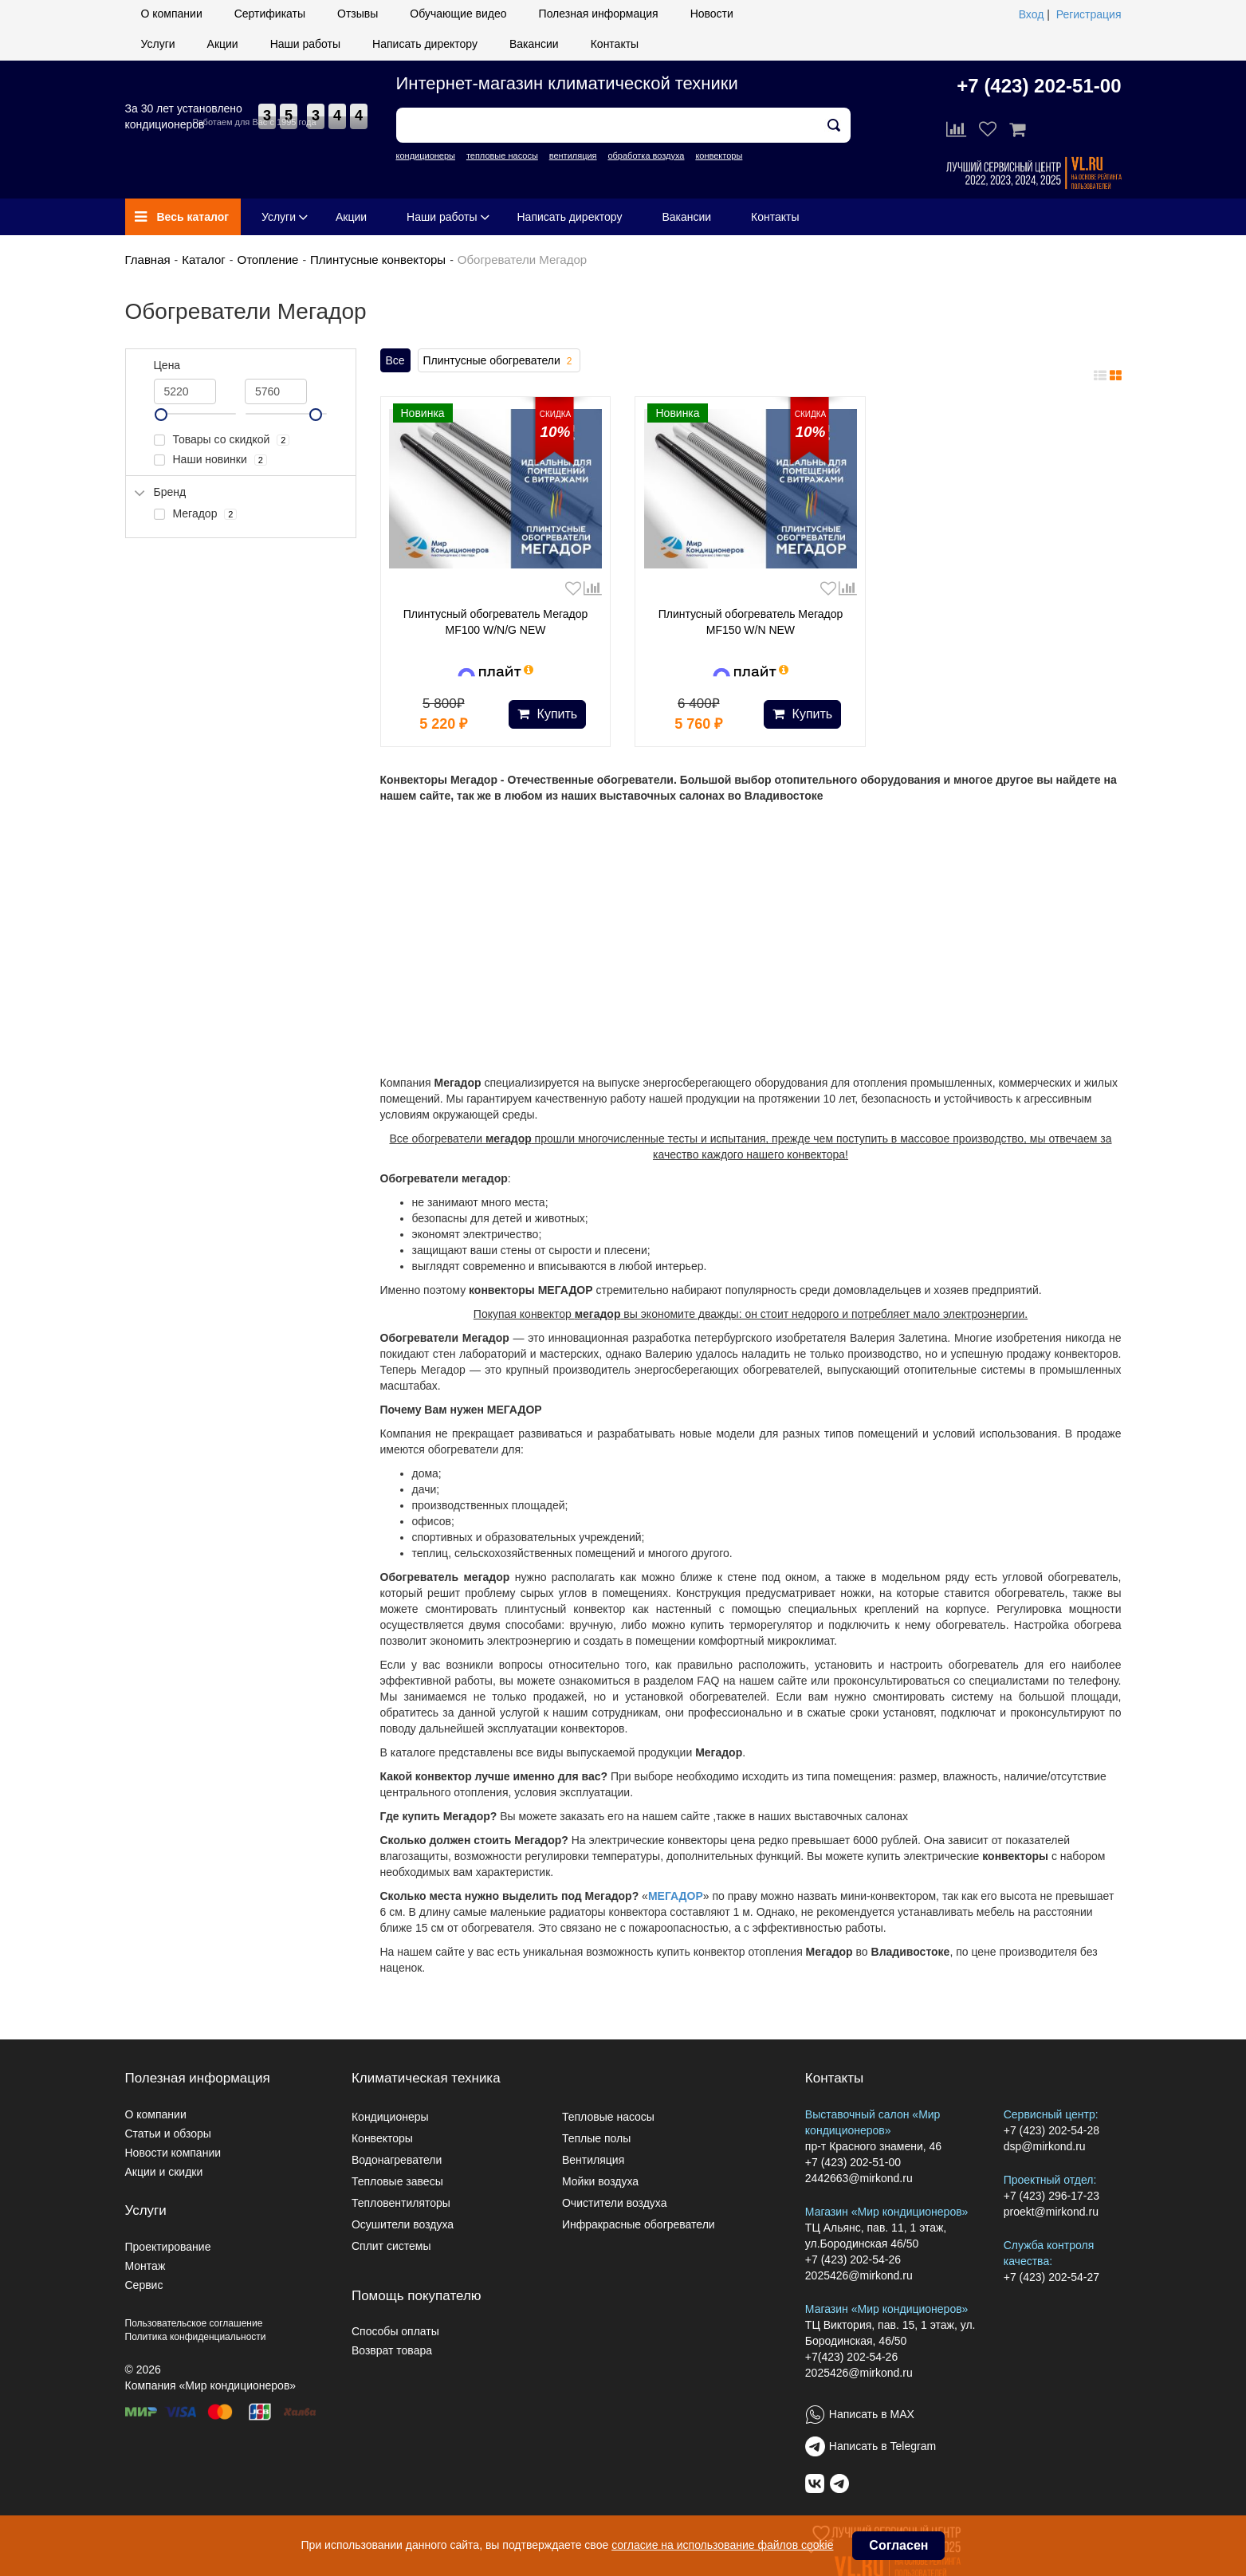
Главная (148, 259)
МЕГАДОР (675, 1896)
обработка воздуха (645, 155)
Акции (222, 43)
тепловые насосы (502, 155)
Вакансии (534, 43)
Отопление (267, 259)
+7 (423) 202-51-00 (1039, 85)
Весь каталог (182, 217)
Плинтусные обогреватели (499, 361)
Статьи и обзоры (168, 2133)
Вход (1031, 14)
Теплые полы (596, 2138)
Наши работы (305, 43)
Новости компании (173, 2152)
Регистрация (1089, 14)
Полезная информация (598, 13)
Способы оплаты (395, 2331)
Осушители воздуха (403, 2224)
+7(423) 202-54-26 (851, 2356)
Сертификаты (269, 13)
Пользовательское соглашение (194, 2323)
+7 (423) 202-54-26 (853, 2259)
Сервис (144, 2285)
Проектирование (168, 2246)
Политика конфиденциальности (195, 2336)
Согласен (898, 2545)
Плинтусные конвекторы (378, 259)
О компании (171, 13)
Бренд (170, 492)
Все (395, 360)
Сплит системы (391, 2246)
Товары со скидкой (222, 440)
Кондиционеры (390, 2116)
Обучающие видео (458, 13)
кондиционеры (425, 155)
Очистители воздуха (614, 2202)
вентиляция (573, 155)
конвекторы (718, 155)
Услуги (158, 43)
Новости (711, 13)
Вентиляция (593, 2159)
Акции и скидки (164, 2171)
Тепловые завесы (397, 2181)
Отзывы (357, 13)
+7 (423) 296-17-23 (1051, 2195)
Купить (547, 714)
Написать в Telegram (882, 2446)
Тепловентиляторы (401, 2202)
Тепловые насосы (608, 2116)
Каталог (204, 259)
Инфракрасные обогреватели (638, 2224)
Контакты (615, 43)
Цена (167, 365)
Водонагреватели (397, 2159)
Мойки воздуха (600, 2181)
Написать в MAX (871, 2414)
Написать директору (425, 43)
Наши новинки (210, 460)
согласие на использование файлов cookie (722, 2545)
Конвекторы (382, 2138)
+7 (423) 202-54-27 (1051, 2277)
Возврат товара (392, 2350)
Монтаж (145, 2265)
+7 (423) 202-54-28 (1051, 2130)
